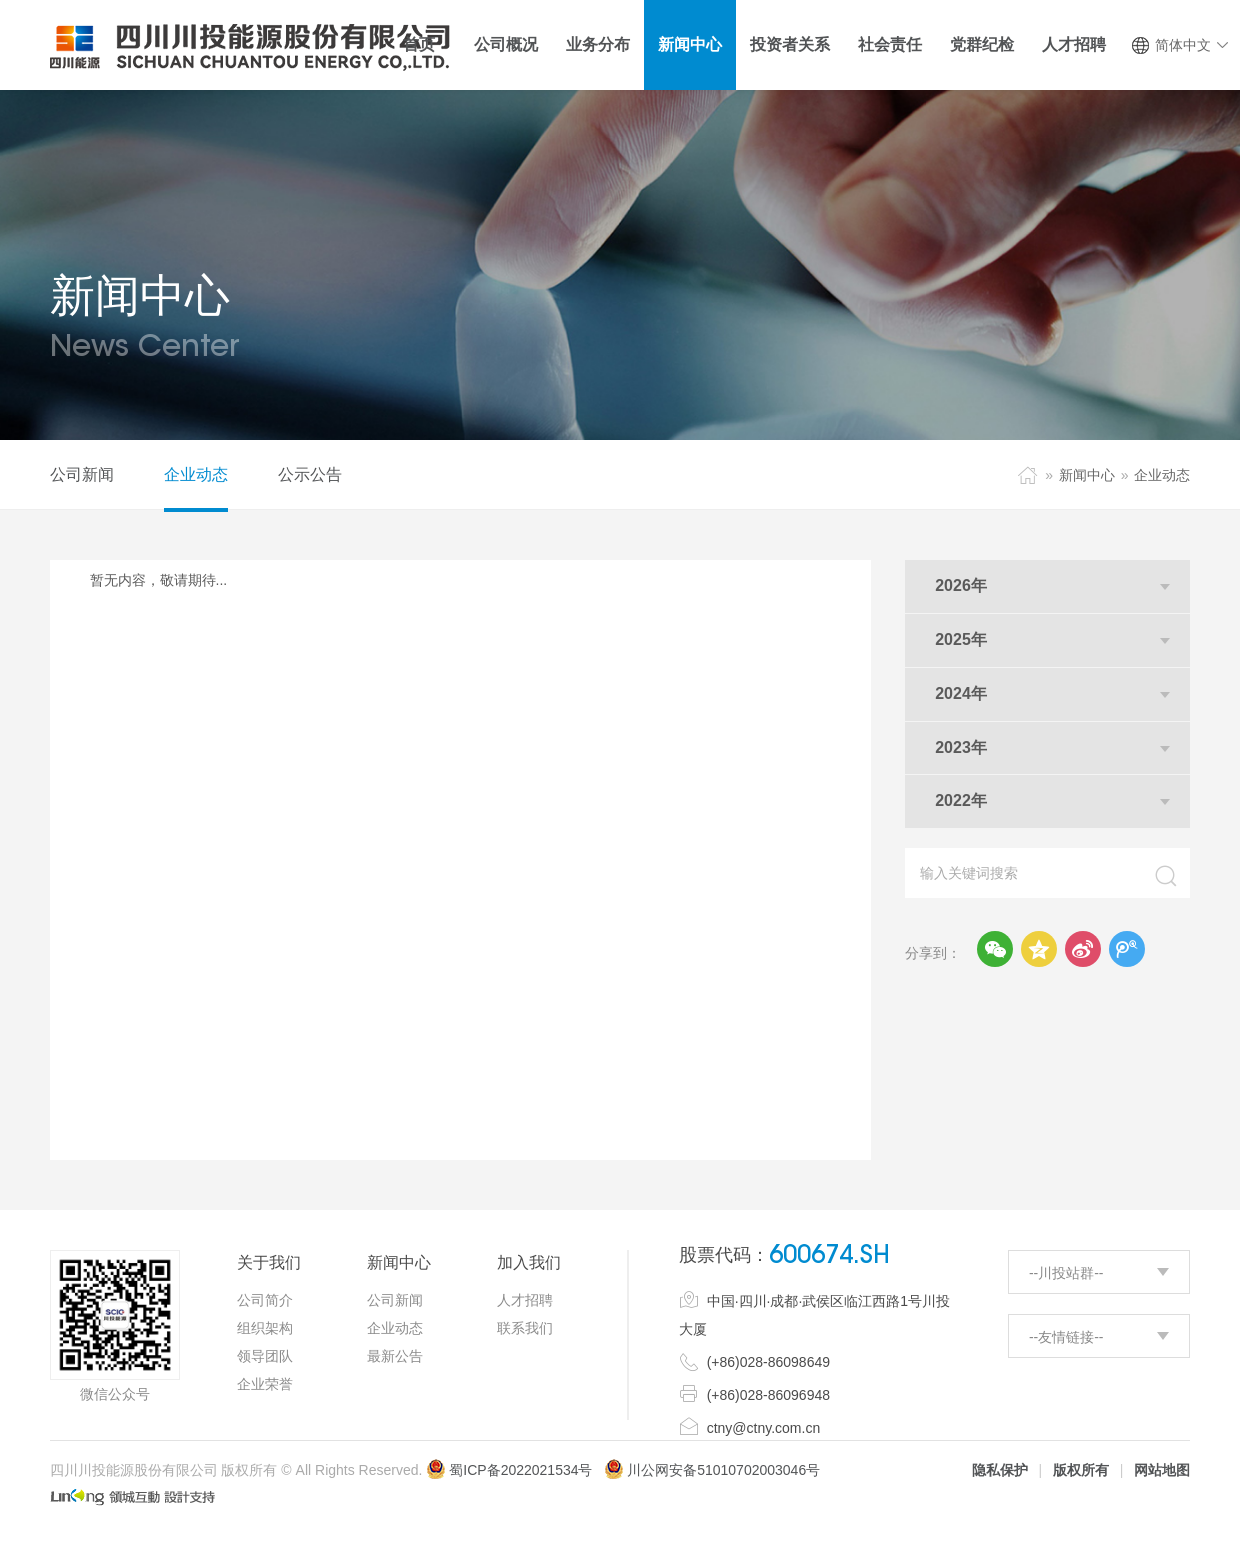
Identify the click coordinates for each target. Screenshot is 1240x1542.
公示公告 (310, 474)
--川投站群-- (1066, 1273)
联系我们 (525, 1328)
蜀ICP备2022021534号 (509, 1470)
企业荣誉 (265, 1384)
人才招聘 (525, 1300)
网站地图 (1162, 1470)
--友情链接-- (1066, 1337)
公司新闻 (82, 474)
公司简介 (265, 1300)
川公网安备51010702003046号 (723, 1470)
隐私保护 (1000, 1470)
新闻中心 (1087, 475)
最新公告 (395, 1356)
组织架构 (265, 1328)
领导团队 (265, 1356)
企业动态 (196, 474)
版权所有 (1081, 1470)
